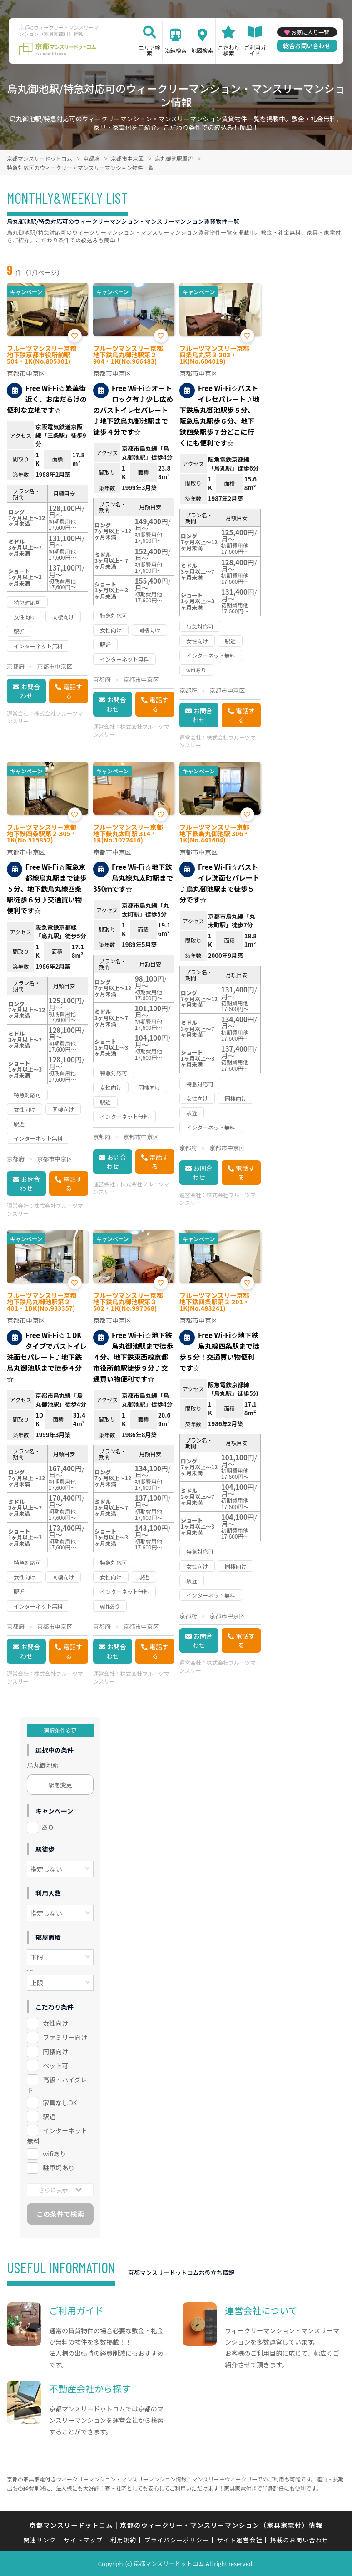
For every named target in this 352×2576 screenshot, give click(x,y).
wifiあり (54, 2153)
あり (47, 1827)
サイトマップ (83, 2540)
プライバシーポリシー (176, 2540)
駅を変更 (60, 1784)
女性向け (55, 2023)
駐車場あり (58, 2167)
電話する (72, 691)
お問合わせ (30, 691)
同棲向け (55, 2051)
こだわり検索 (228, 50)
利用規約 (123, 2540)
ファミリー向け (65, 2037)
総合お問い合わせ (307, 45)
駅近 (49, 2116)
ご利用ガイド (255, 50)
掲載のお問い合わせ (299, 2540)
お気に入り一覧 (310, 32)
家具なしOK (60, 2102)
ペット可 (55, 2065)
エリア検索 (149, 50)
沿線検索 (176, 50)
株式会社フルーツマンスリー (45, 717)
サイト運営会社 (239, 2540)
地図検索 (202, 50)
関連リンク (40, 2540)
